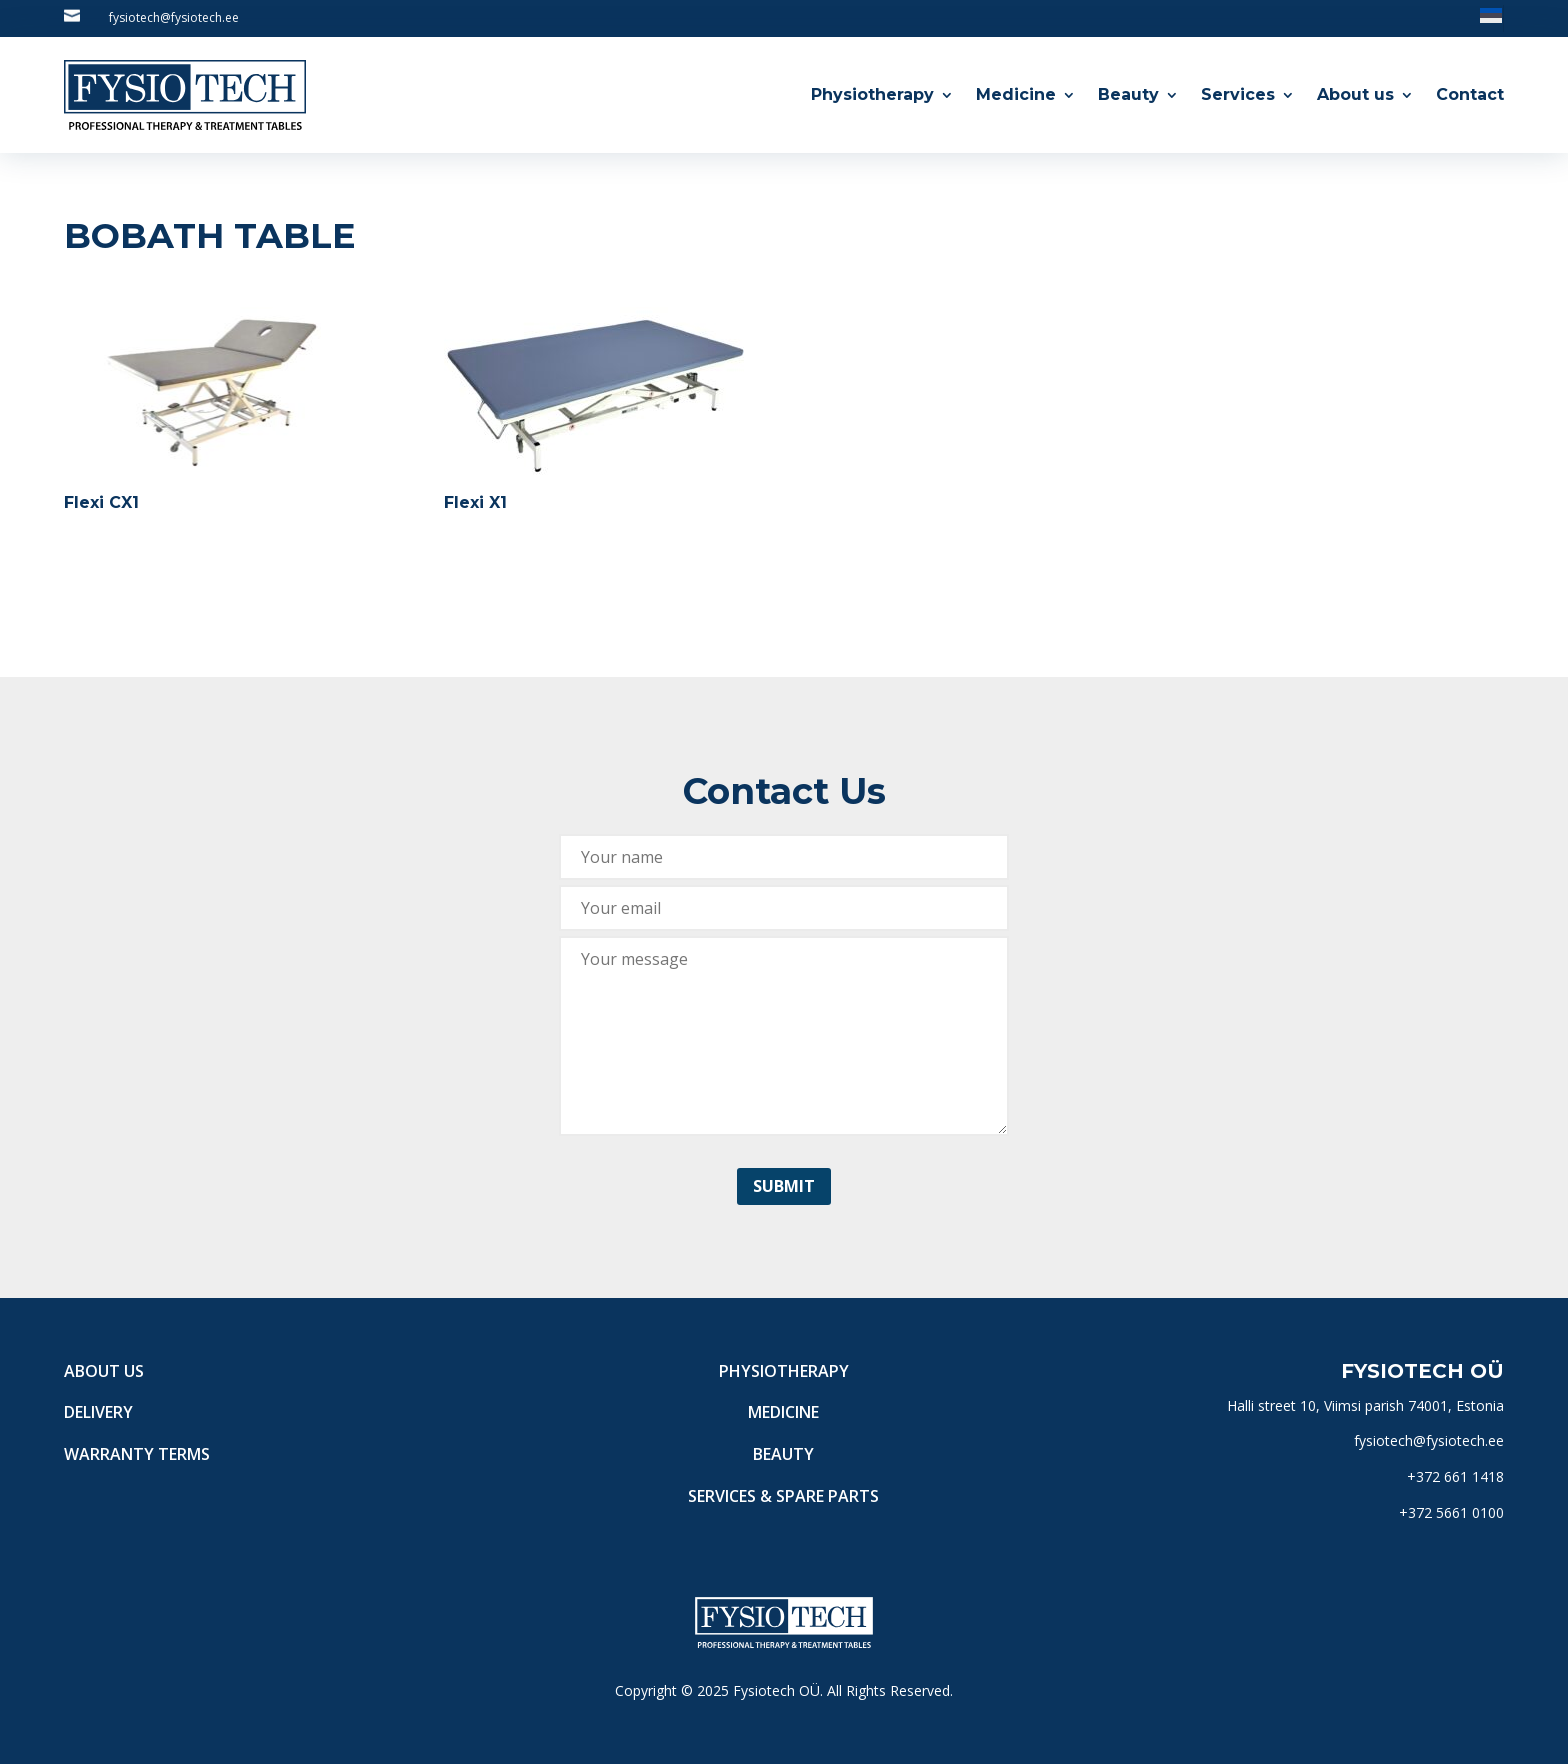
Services (1238, 94)
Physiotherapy (872, 94)
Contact (1470, 94)
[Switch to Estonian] (1491, 14)
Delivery (98, 1412)
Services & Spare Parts (783, 1496)
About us (1355, 94)
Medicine (1016, 94)
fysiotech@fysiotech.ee (174, 17)
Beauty (1128, 94)
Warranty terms (137, 1454)
